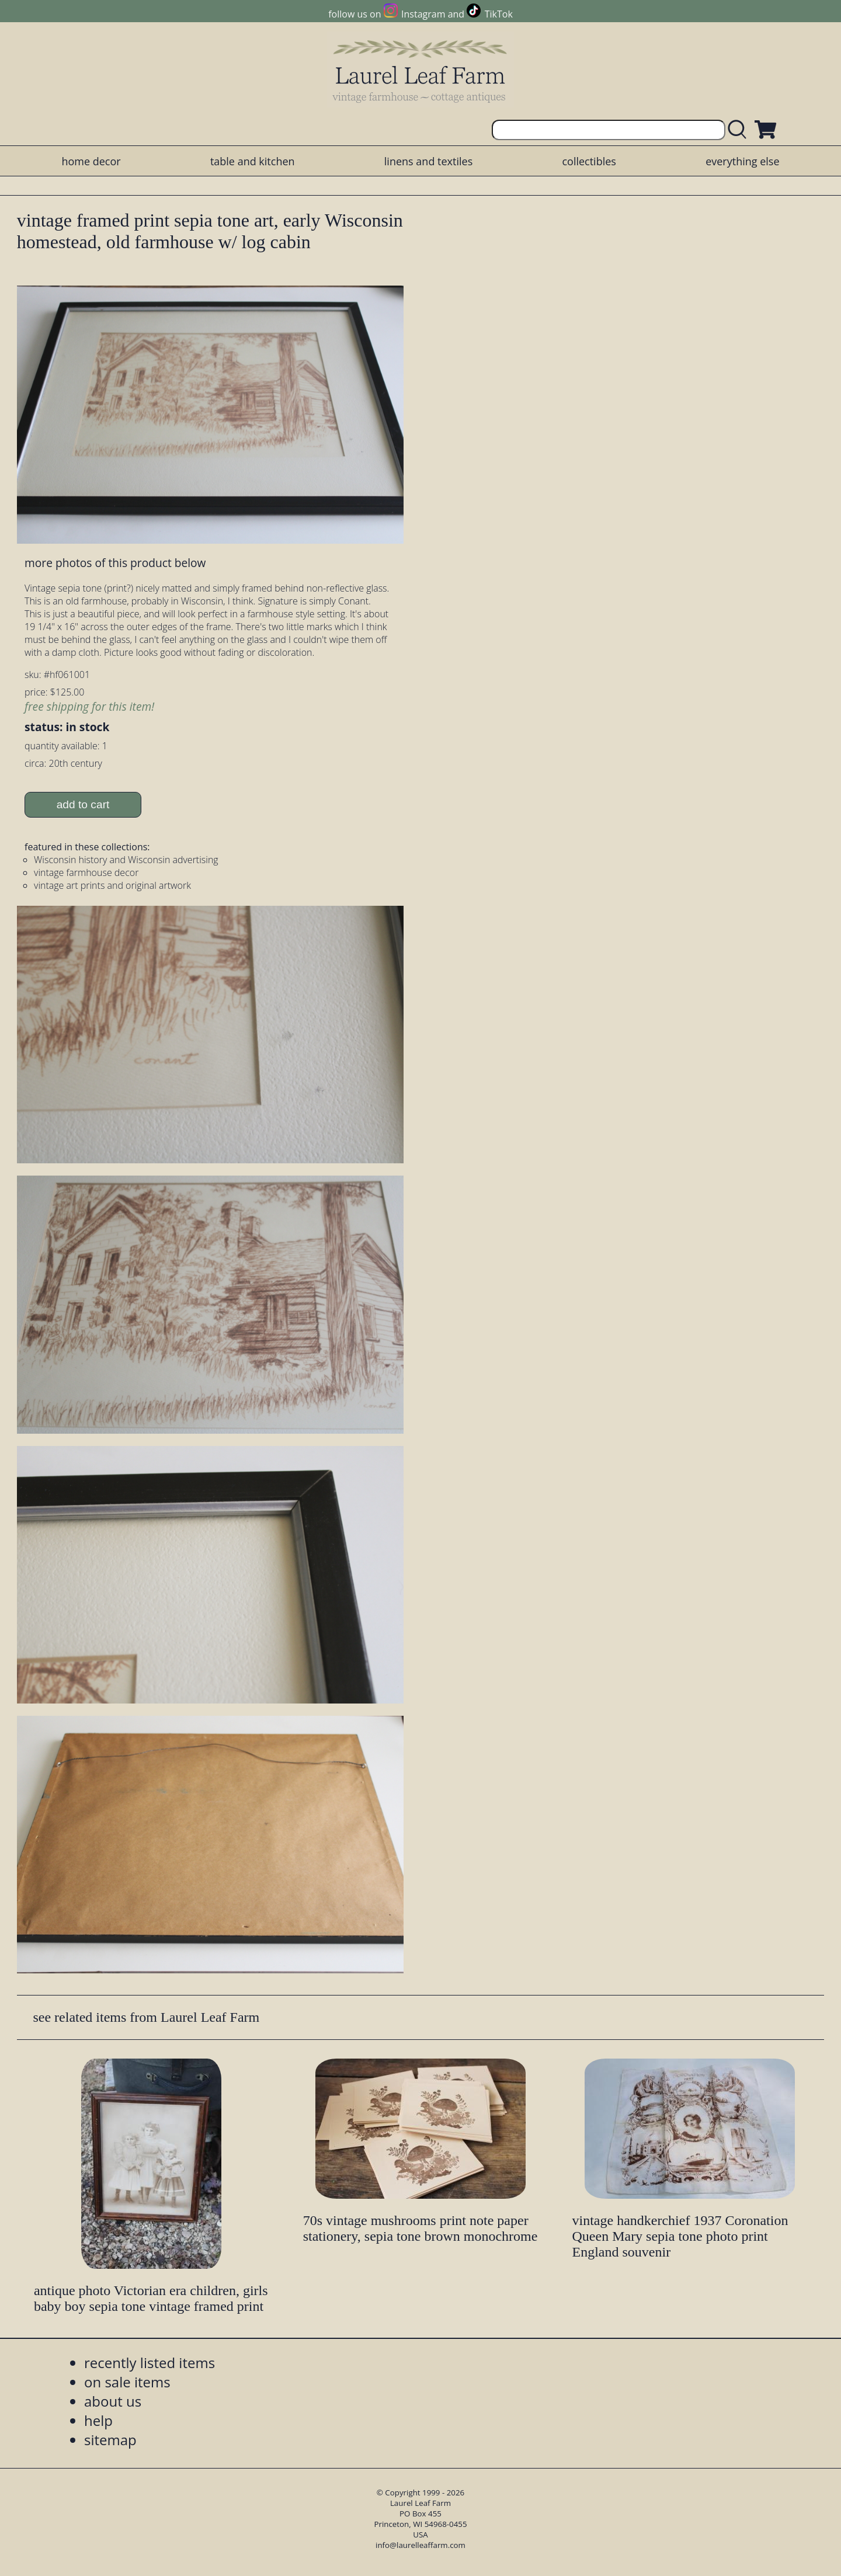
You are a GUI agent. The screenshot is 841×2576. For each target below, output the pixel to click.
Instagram (423, 14)
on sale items (127, 2381)
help (98, 2420)
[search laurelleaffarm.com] (740, 130)
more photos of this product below (115, 563)
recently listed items (149, 2362)
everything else (742, 161)
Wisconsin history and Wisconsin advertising (126, 859)
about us (112, 2401)
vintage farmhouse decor (86, 872)
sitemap (110, 2439)
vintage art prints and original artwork (112, 885)
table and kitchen (252, 161)
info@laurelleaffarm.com (420, 2545)
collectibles (589, 161)
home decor (90, 161)
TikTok (499, 14)
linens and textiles (428, 161)
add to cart (83, 804)
